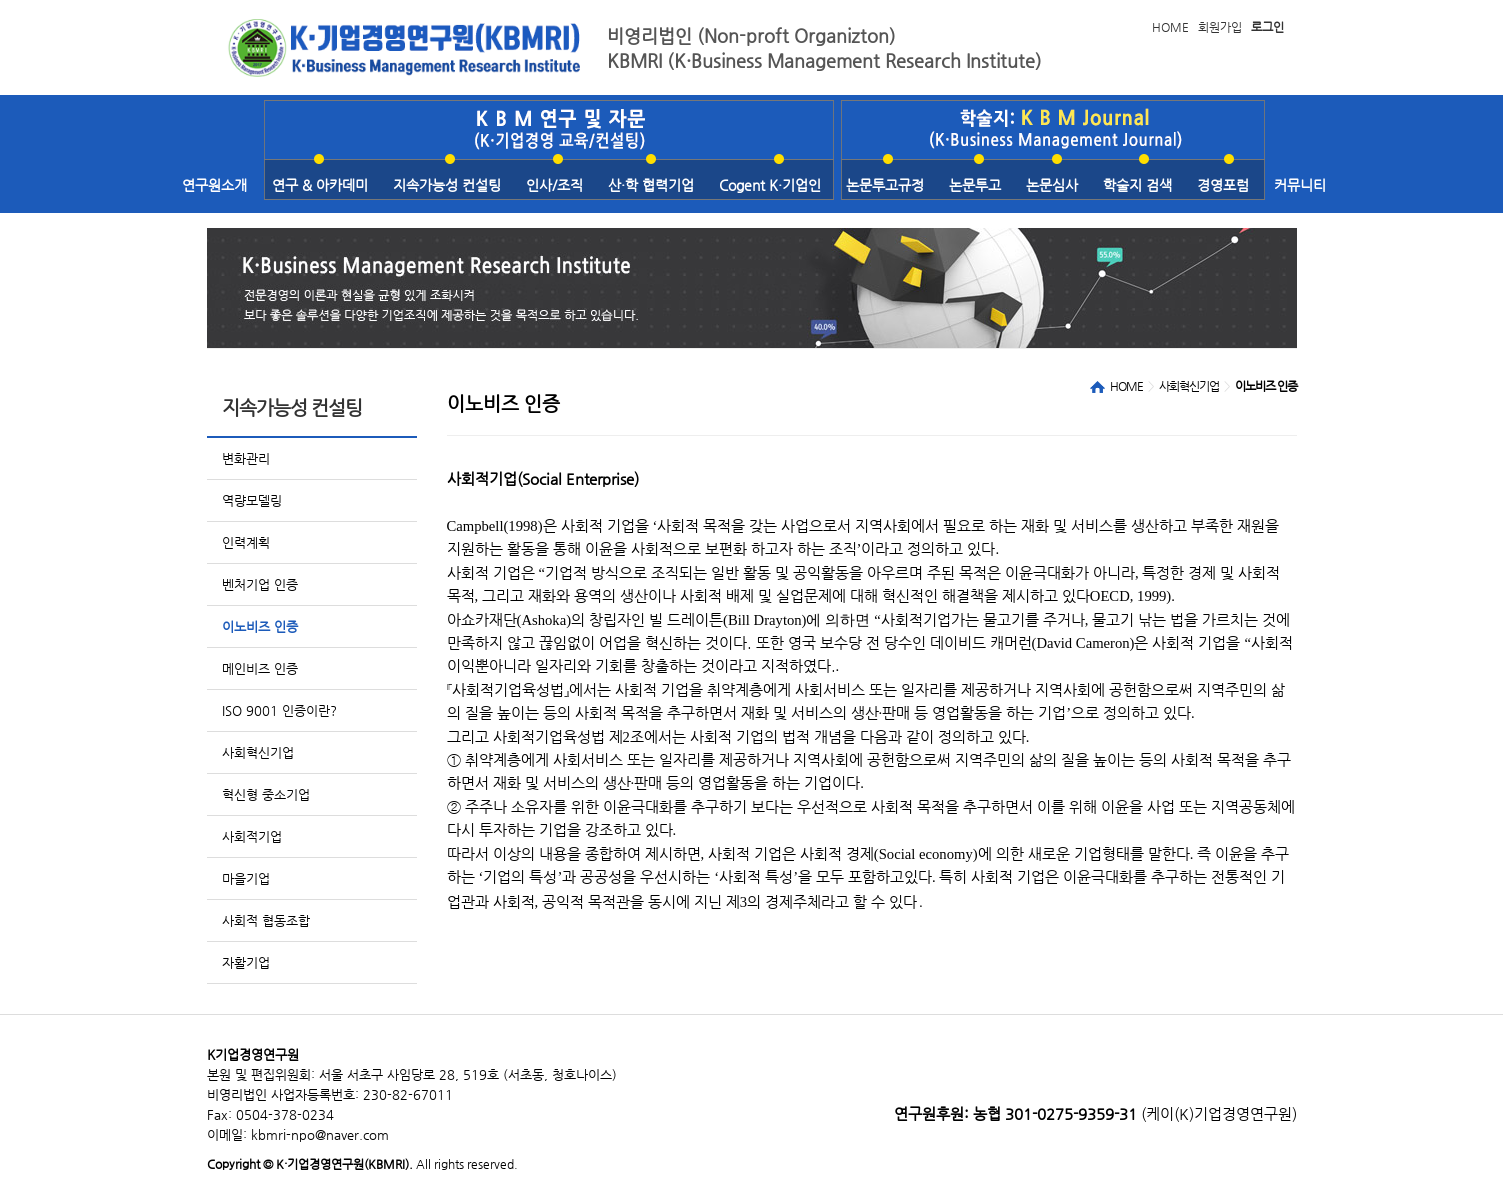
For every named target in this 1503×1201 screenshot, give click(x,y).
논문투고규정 (885, 185)
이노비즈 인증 (260, 626)
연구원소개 (214, 185)
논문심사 (1052, 185)
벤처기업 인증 (260, 584)
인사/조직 (554, 185)
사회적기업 (252, 836)
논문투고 (975, 185)
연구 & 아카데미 (320, 185)
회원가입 (1220, 27)
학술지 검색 (1137, 185)
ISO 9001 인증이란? (279, 710)
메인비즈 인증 (260, 668)
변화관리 (246, 458)
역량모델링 (252, 500)
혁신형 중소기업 (266, 794)
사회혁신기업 (258, 752)
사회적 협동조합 (266, 920)
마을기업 (246, 878)
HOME (1170, 27)
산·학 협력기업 (651, 185)
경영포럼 (1223, 185)
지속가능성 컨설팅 (447, 185)
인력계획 (246, 542)
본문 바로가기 (0, 0)
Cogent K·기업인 (770, 185)
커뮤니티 (1300, 185)
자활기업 (246, 962)
